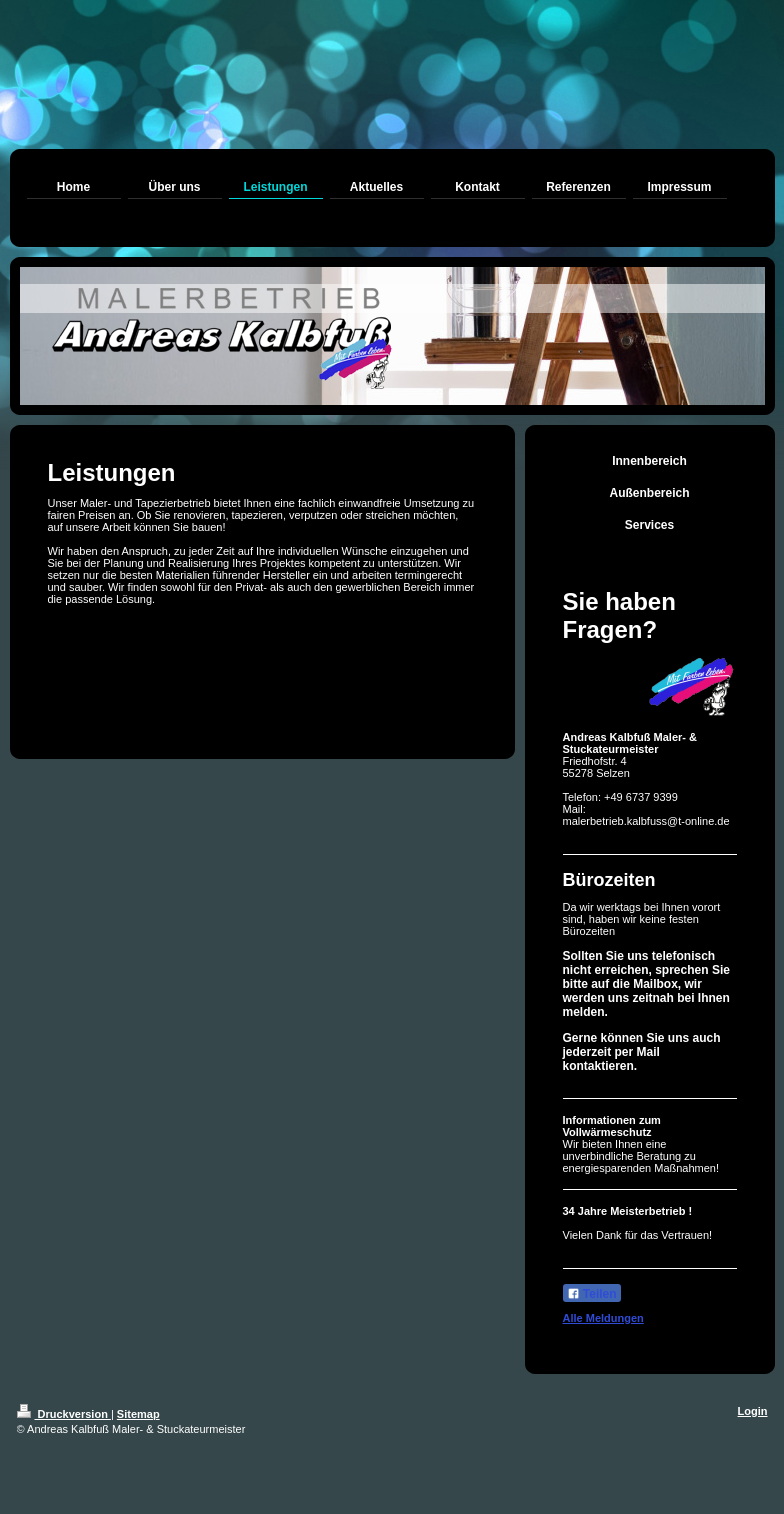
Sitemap (138, 1414)
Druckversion (64, 1414)
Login (753, 1411)
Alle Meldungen (603, 1318)
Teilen (592, 1294)
